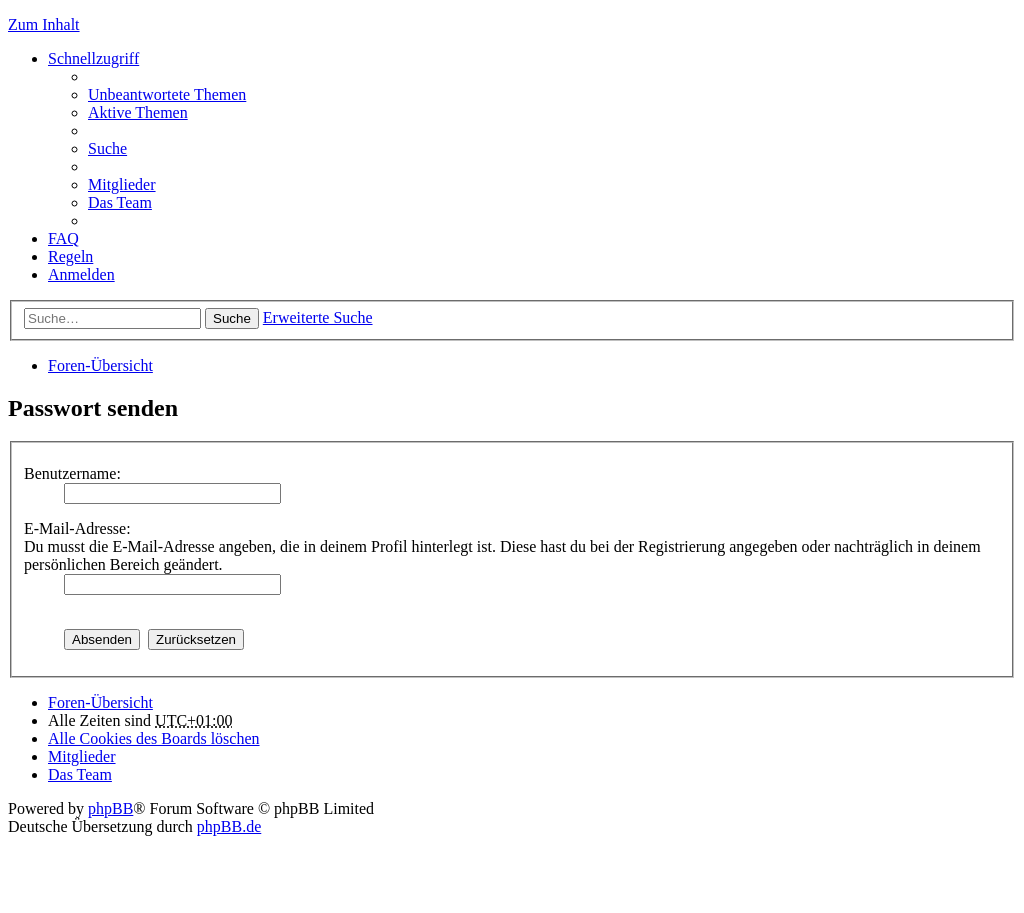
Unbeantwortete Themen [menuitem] (167, 94)
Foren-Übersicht (100, 365)
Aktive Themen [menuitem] (138, 112)
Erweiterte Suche (318, 317)
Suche (232, 318)
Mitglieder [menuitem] (122, 184)
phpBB (110, 808)
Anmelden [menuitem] (81, 274)
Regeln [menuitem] (70, 256)
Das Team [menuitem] (120, 202)
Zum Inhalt (44, 24)
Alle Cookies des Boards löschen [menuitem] (154, 738)
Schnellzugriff (93, 58)
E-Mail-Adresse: (77, 528)
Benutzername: (72, 473)
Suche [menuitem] (107, 148)
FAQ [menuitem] (63, 238)
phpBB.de (229, 826)
